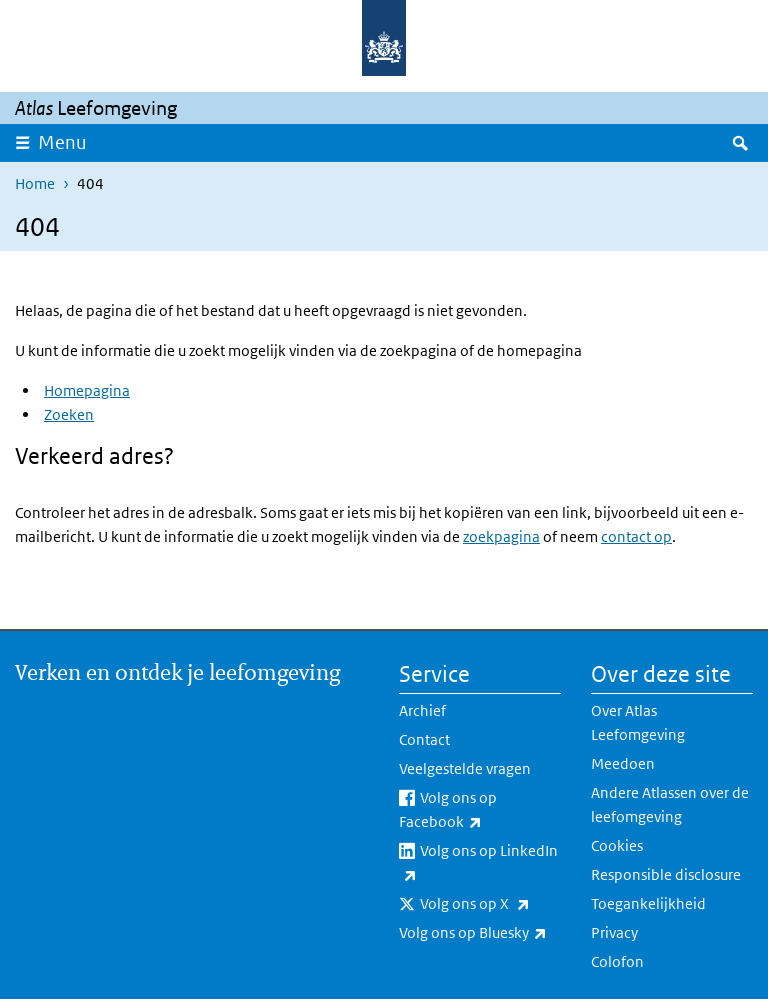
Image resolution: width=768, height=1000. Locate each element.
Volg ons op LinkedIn (478, 864)
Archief (422, 710)
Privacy (614, 932)
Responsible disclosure (666, 874)
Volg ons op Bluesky (480, 933)
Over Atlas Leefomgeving (638, 722)
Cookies (617, 845)
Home (35, 183)
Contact (424, 739)
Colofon (617, 961)
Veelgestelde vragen (465, 768)
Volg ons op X (490, 904)
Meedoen (623, 763)
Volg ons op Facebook (480, 811)
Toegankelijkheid (648, 903)
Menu (62, 142)
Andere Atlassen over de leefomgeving (670, 804)
